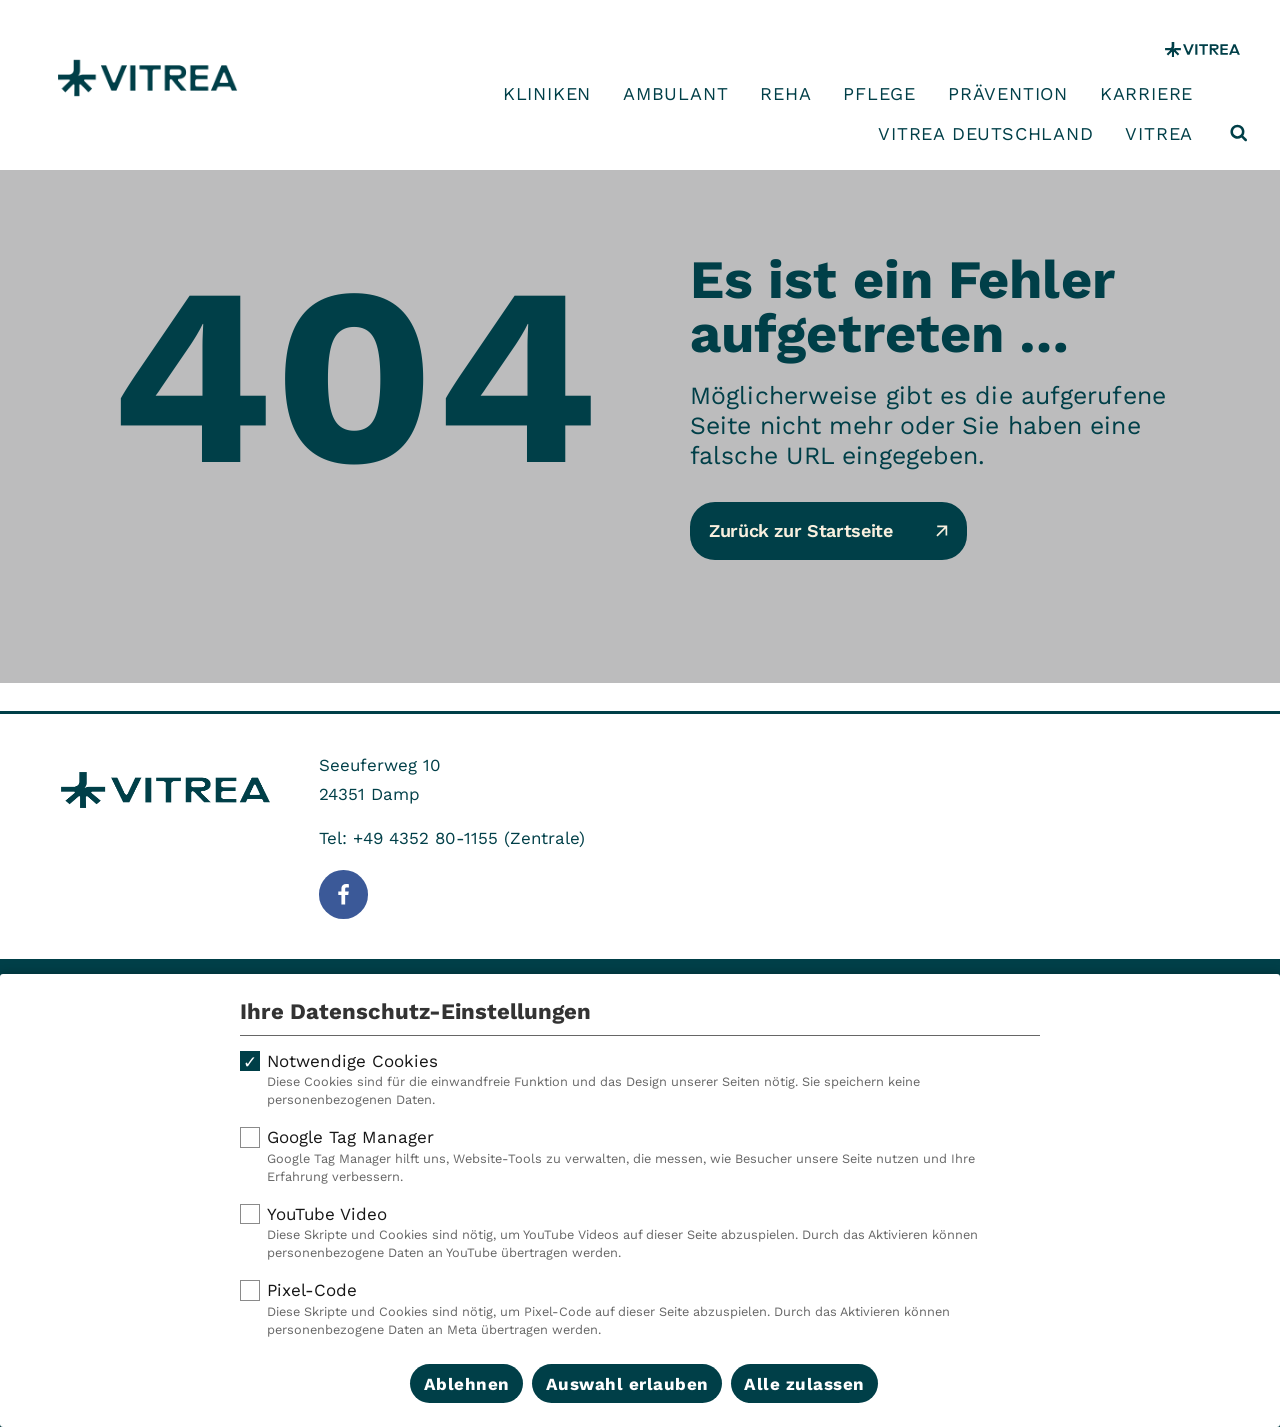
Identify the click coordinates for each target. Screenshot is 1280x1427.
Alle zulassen (804, 1384)
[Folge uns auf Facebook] (343, 894)
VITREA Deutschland (985, 134)
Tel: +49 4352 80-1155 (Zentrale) (452, 838)
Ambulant (675, 94)
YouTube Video (640, 1233)
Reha (785, 94)
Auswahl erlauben (627, 1384)
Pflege (879, 94)
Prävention (1008, 94)
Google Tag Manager (640, 1156)
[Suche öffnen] (1239, 133)
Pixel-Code (640, 1309)
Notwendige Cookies (640, 1080)
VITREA (1159, 134)
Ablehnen (467, 1384)
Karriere (1146, 94)
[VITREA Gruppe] (1202, 49)
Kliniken (547, 94)
